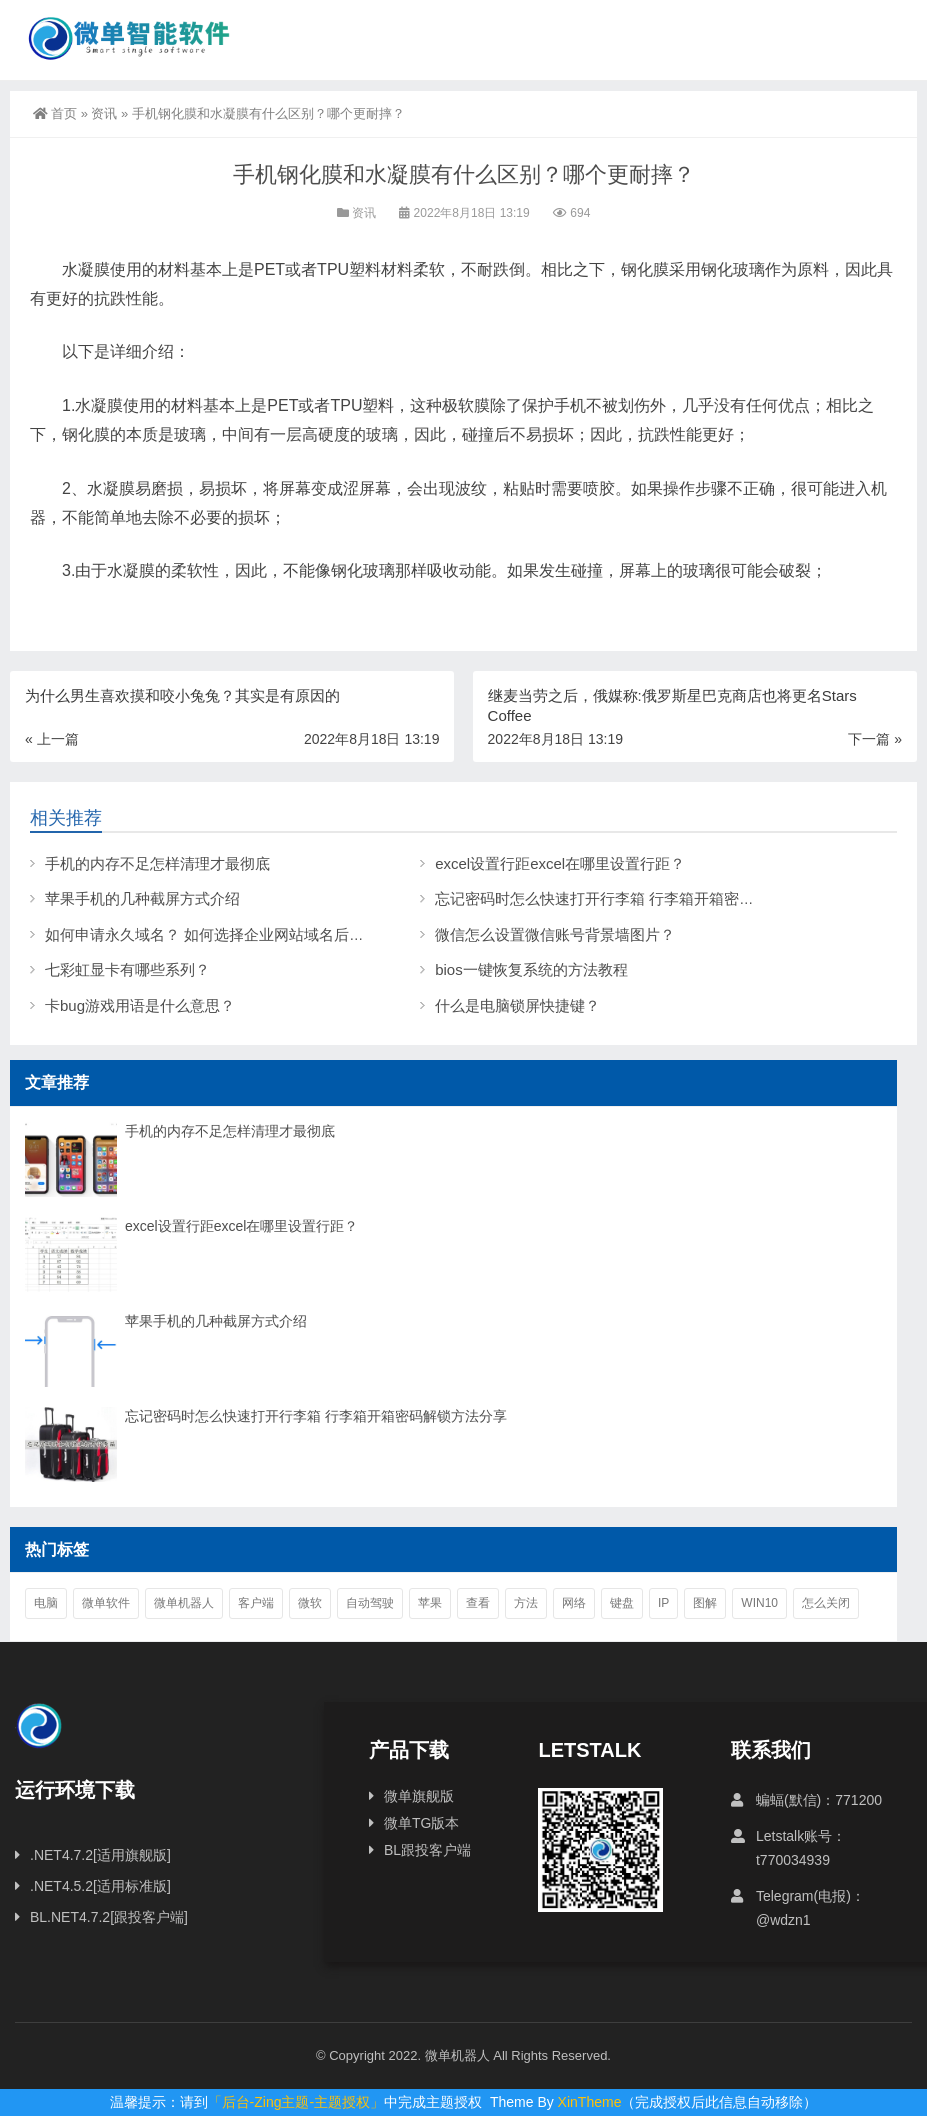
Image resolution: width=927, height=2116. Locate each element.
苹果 (430, 1603)
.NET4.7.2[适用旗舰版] (100, 1855)
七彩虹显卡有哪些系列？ (127, 969)
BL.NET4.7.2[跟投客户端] (109, 1917)
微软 (310, 1603)
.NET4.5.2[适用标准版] (100, 1886)
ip (663, 1603)
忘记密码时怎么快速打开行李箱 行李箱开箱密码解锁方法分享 (639, 898)
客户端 (256, 1603)
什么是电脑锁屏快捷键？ (517, 1005)
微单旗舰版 (419, 1796)
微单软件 (106, 1603)
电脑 (46, 1603)
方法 (526, 1603)
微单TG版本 (421, 1823)
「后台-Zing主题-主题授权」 (296, 2102)
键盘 (622, 1603)
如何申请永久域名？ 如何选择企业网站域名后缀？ (212, 934)
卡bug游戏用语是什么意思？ (140, 1005)
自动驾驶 (370, 1603)
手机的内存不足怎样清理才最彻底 (157, 863)
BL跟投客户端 (427, 1850)
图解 (705, 1603)
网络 (574, 1603)
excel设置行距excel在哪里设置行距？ (560, 863)
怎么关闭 (826, 1603)
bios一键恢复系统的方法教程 (531, 969)
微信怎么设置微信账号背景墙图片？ (555, 934)
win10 (759, 1603)
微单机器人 (184, 1603)
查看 (478, 1603)
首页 (55, 113)
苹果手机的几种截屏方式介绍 (142, 898)
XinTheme (590, 2102)
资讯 (104, 113)
